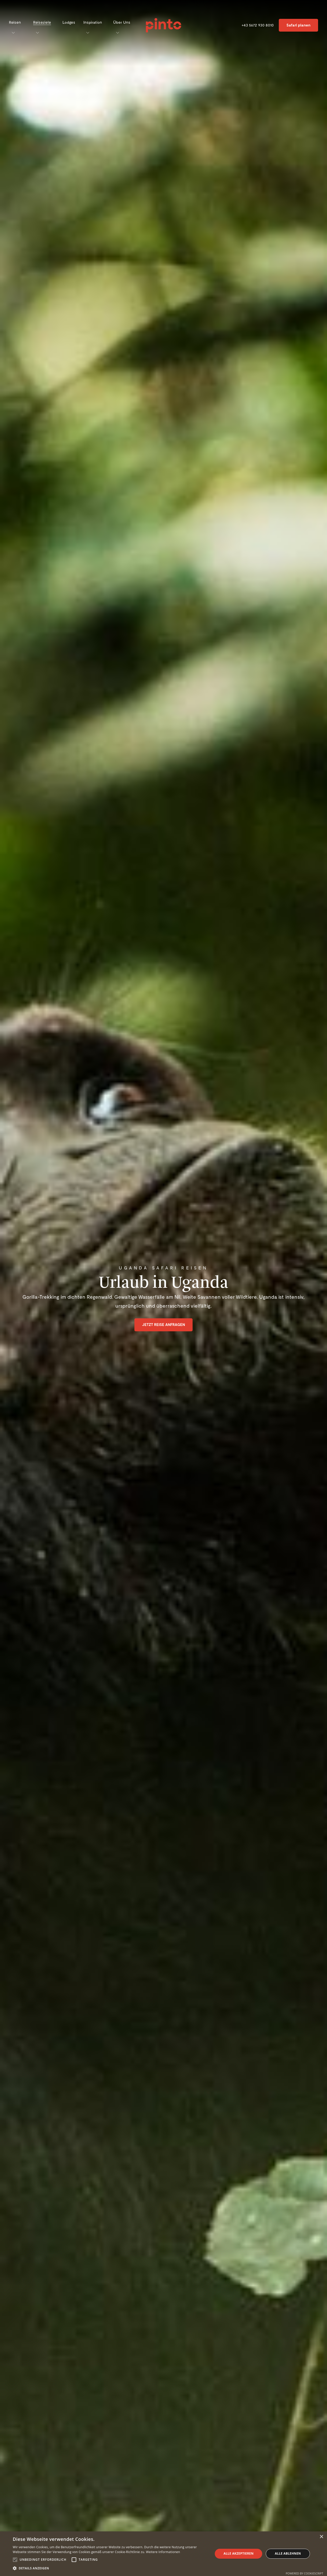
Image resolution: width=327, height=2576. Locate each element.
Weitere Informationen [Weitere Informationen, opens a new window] (163, 2552)
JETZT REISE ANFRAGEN (163, 1324)
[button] (110, 2568)
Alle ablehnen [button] (288, 2553)
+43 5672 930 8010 (258, 25)
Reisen (15, 22)
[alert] (163, 2553)
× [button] (321, 2537)
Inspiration (92, 22)
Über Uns (121, 22)
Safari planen (298, 25)
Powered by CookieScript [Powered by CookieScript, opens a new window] (304, 2573)
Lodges (68, 22)
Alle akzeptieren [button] (239, 2553)
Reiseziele (42, 22)
